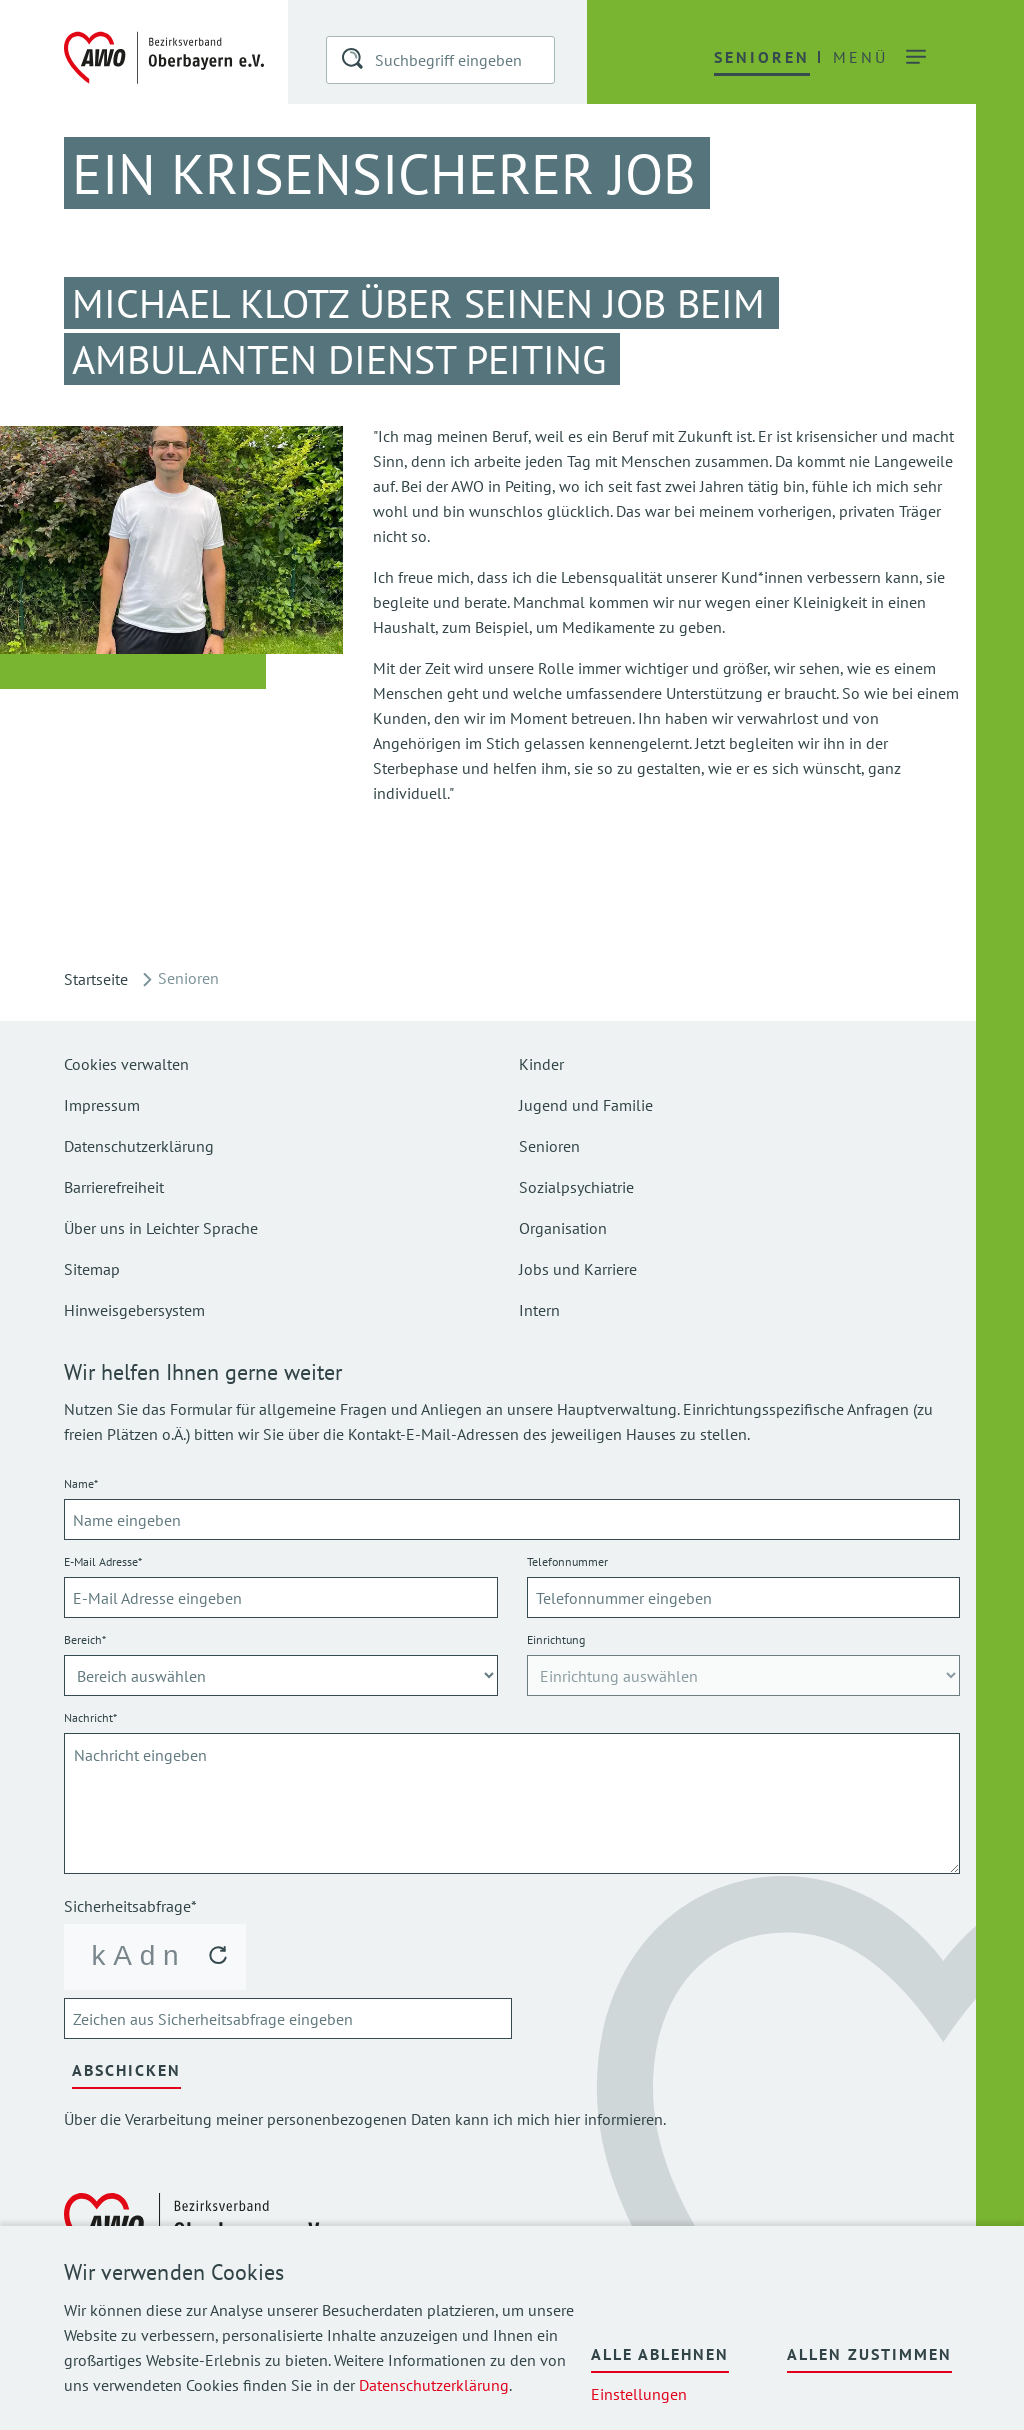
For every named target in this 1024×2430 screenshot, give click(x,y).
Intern (539, 1310)
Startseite (96, 979)
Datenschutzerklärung (434, 2385)
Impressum (102, 1105)
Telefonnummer (567, 1561)
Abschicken (126, 2070)
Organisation (563, 1228)
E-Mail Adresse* (103, 1561)
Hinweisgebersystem (134, 1310)
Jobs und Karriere (578, 1269)
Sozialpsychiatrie (576, 1187)
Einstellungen (639, 2394)
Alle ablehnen (660, 2354)
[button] (354, 62)
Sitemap (92, 1269)
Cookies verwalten (126, 1064)
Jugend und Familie (586, 1105)
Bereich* (85, 1639)
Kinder (541, 1064)
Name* (81, 1483)
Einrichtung (556, 1639)
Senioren (549, 1146)
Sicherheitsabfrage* (130, 1906)
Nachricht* (90, 1717)
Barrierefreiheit (114, 1187)
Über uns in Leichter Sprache (161, 1228)
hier (567, 2119)
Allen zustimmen (869, 2354)
